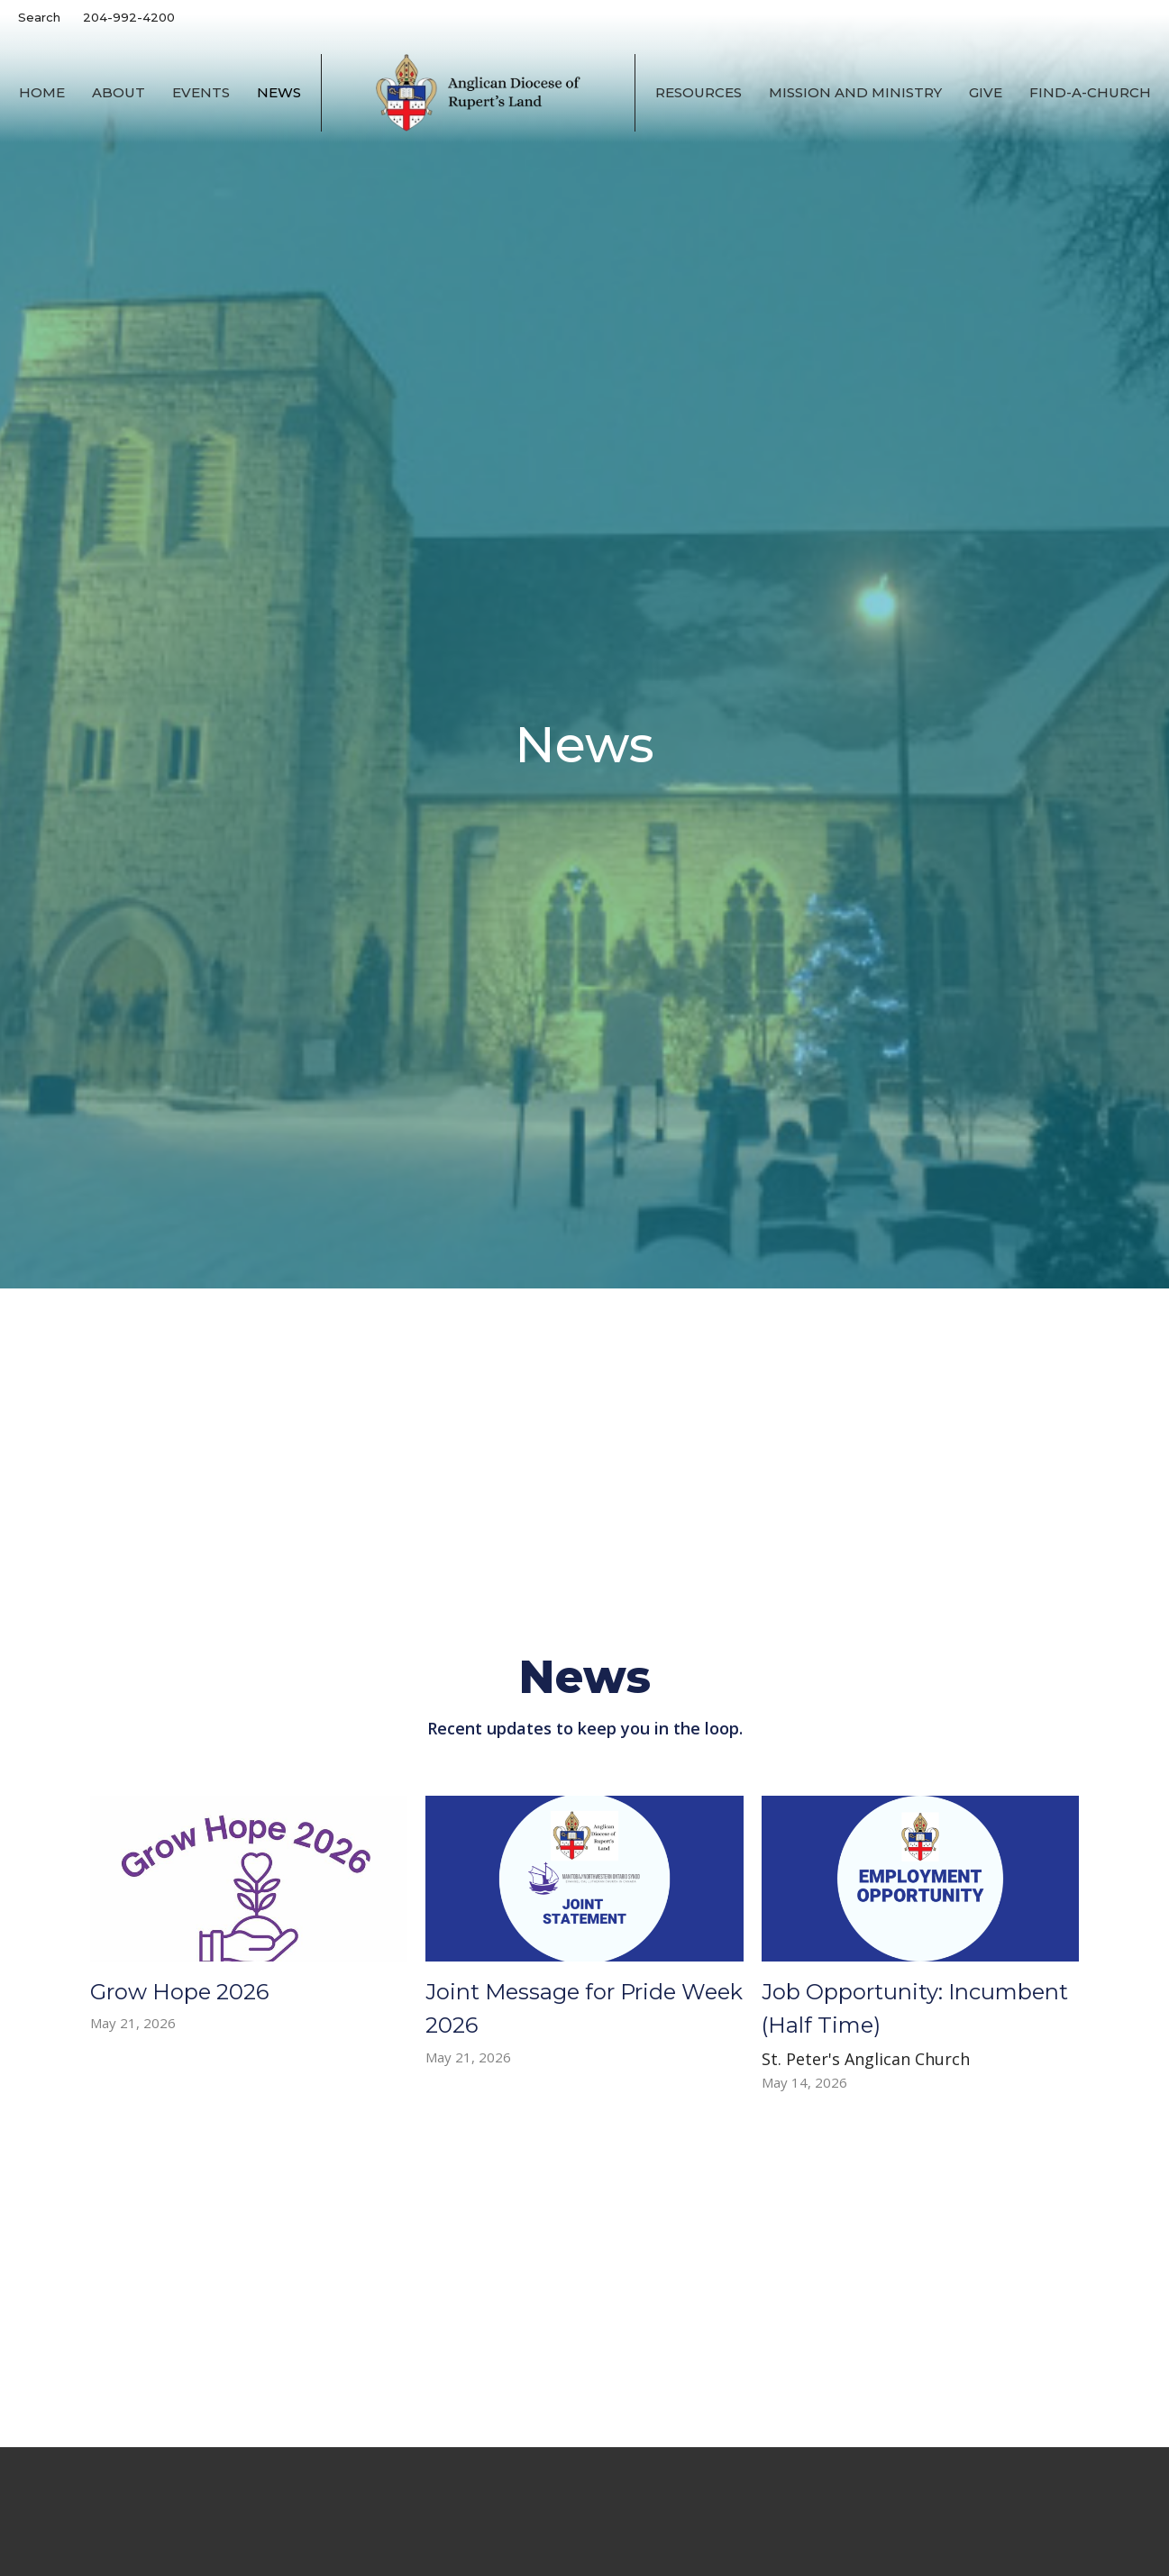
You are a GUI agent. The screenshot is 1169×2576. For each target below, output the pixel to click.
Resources (698, 92)
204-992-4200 (129, 17)
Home (42, 92)
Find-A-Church (1090, 92)
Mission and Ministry (855, 92)
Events (201, 92)
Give (985, 92)
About (118, 92)
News (279, 92)
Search (39, 17)
